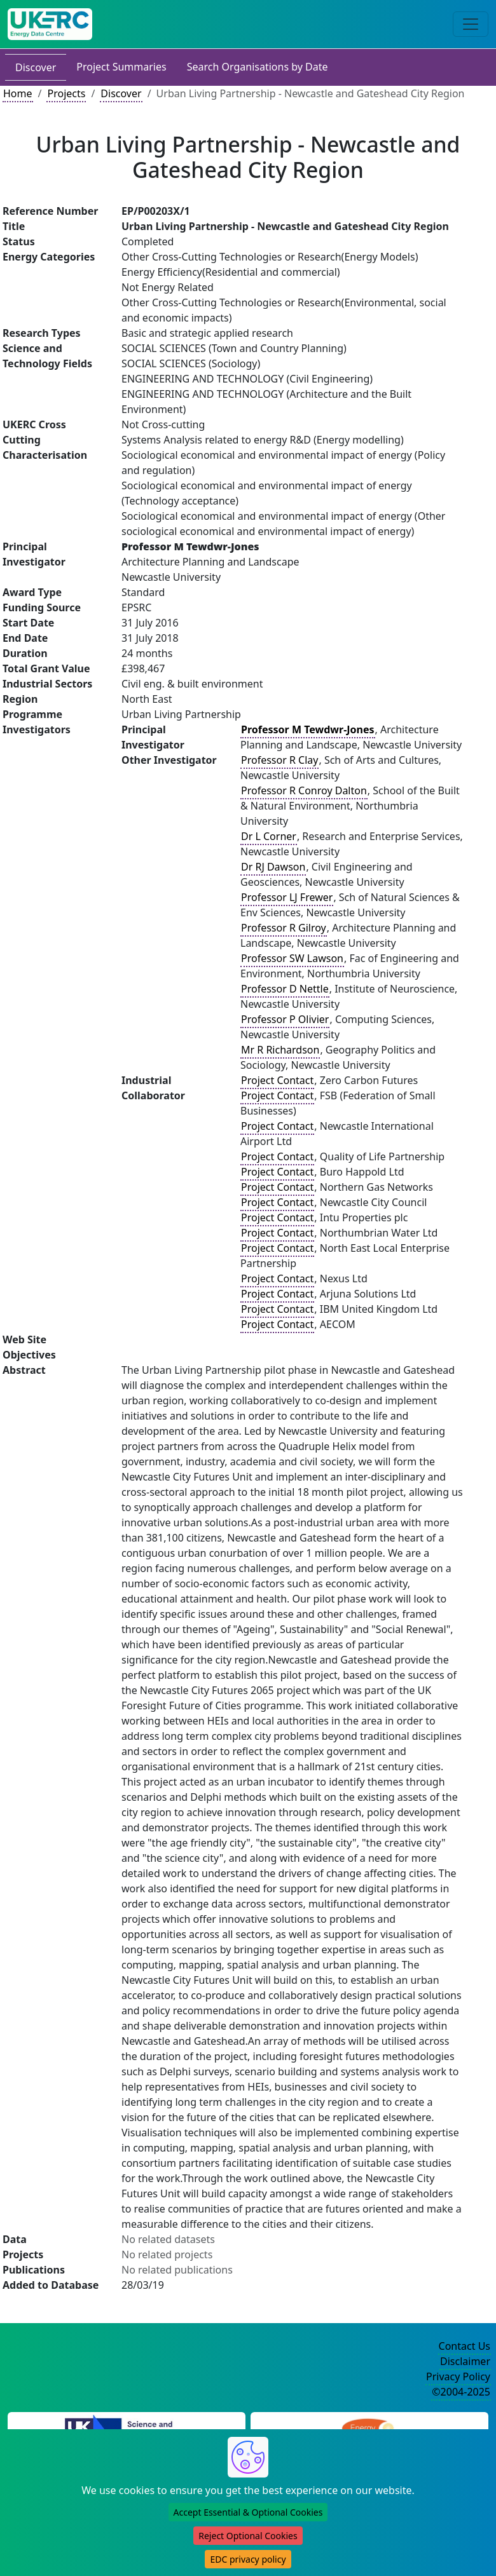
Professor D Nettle (285, 989)
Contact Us (464, 2346)
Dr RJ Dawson (273, 867)
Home (17, 93)
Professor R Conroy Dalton (304, 790)
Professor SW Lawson (292, 958)
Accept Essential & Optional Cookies (248, 2512)
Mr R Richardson (280, 1050)
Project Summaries (121, 67)
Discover (35, 67)
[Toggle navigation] (470, 24)
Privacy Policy (458, 2376)
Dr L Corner (268, 836)
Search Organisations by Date (257, 67)
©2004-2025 (461, 2392)
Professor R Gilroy (283, 928)
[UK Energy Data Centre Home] (50, 24)
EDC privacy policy (248, 2559)
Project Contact (277, 1080)
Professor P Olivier (285, 1019)
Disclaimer (465, 2361)
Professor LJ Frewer (287, 897)
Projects (66, 93)
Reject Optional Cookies (247, 2536)
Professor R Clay (279, 760)
